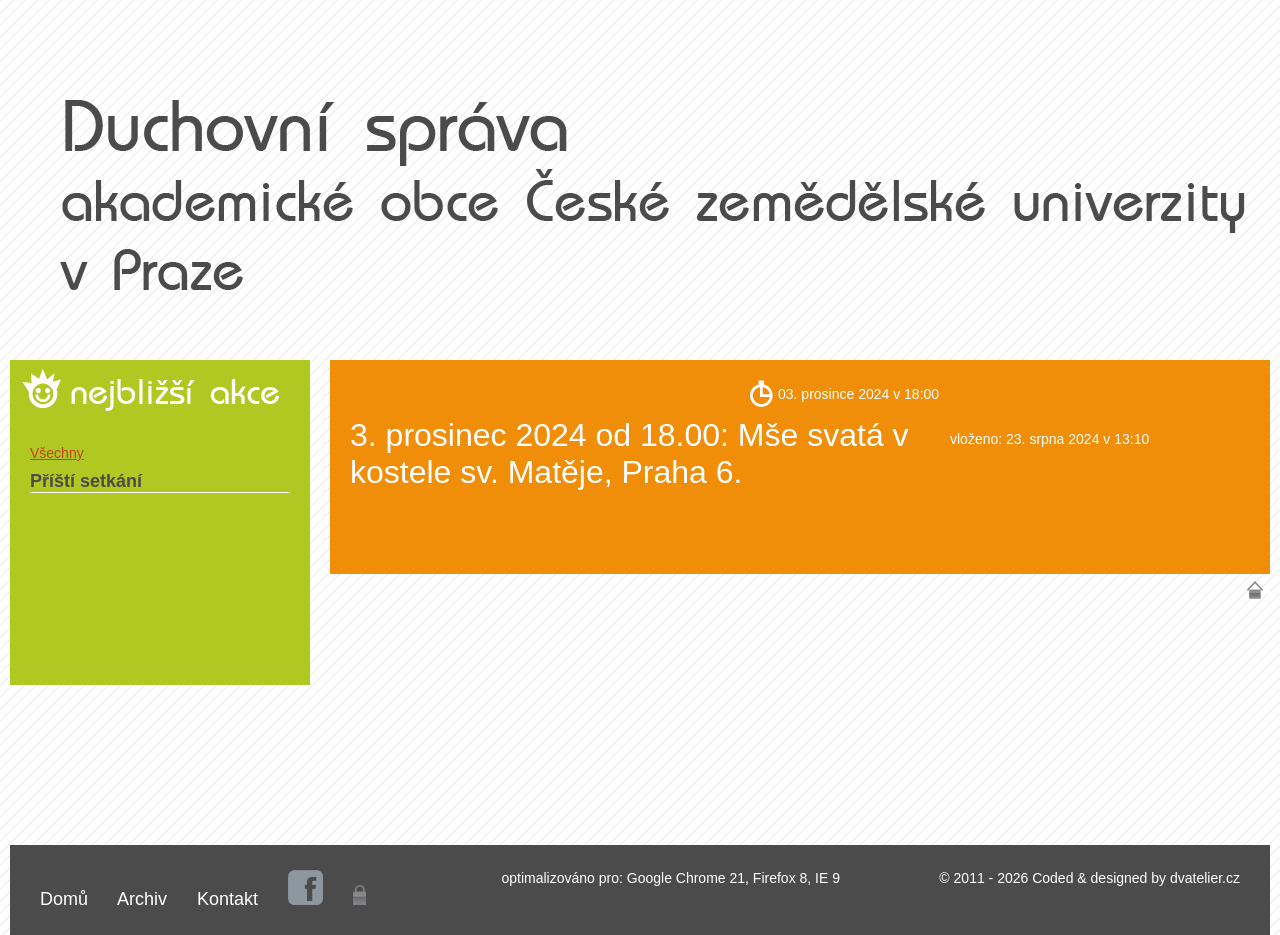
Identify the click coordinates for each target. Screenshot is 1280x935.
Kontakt (227, 899)
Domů (64, 899)
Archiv (142, 899)
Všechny (57, 453)
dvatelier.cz (1205, 878)
